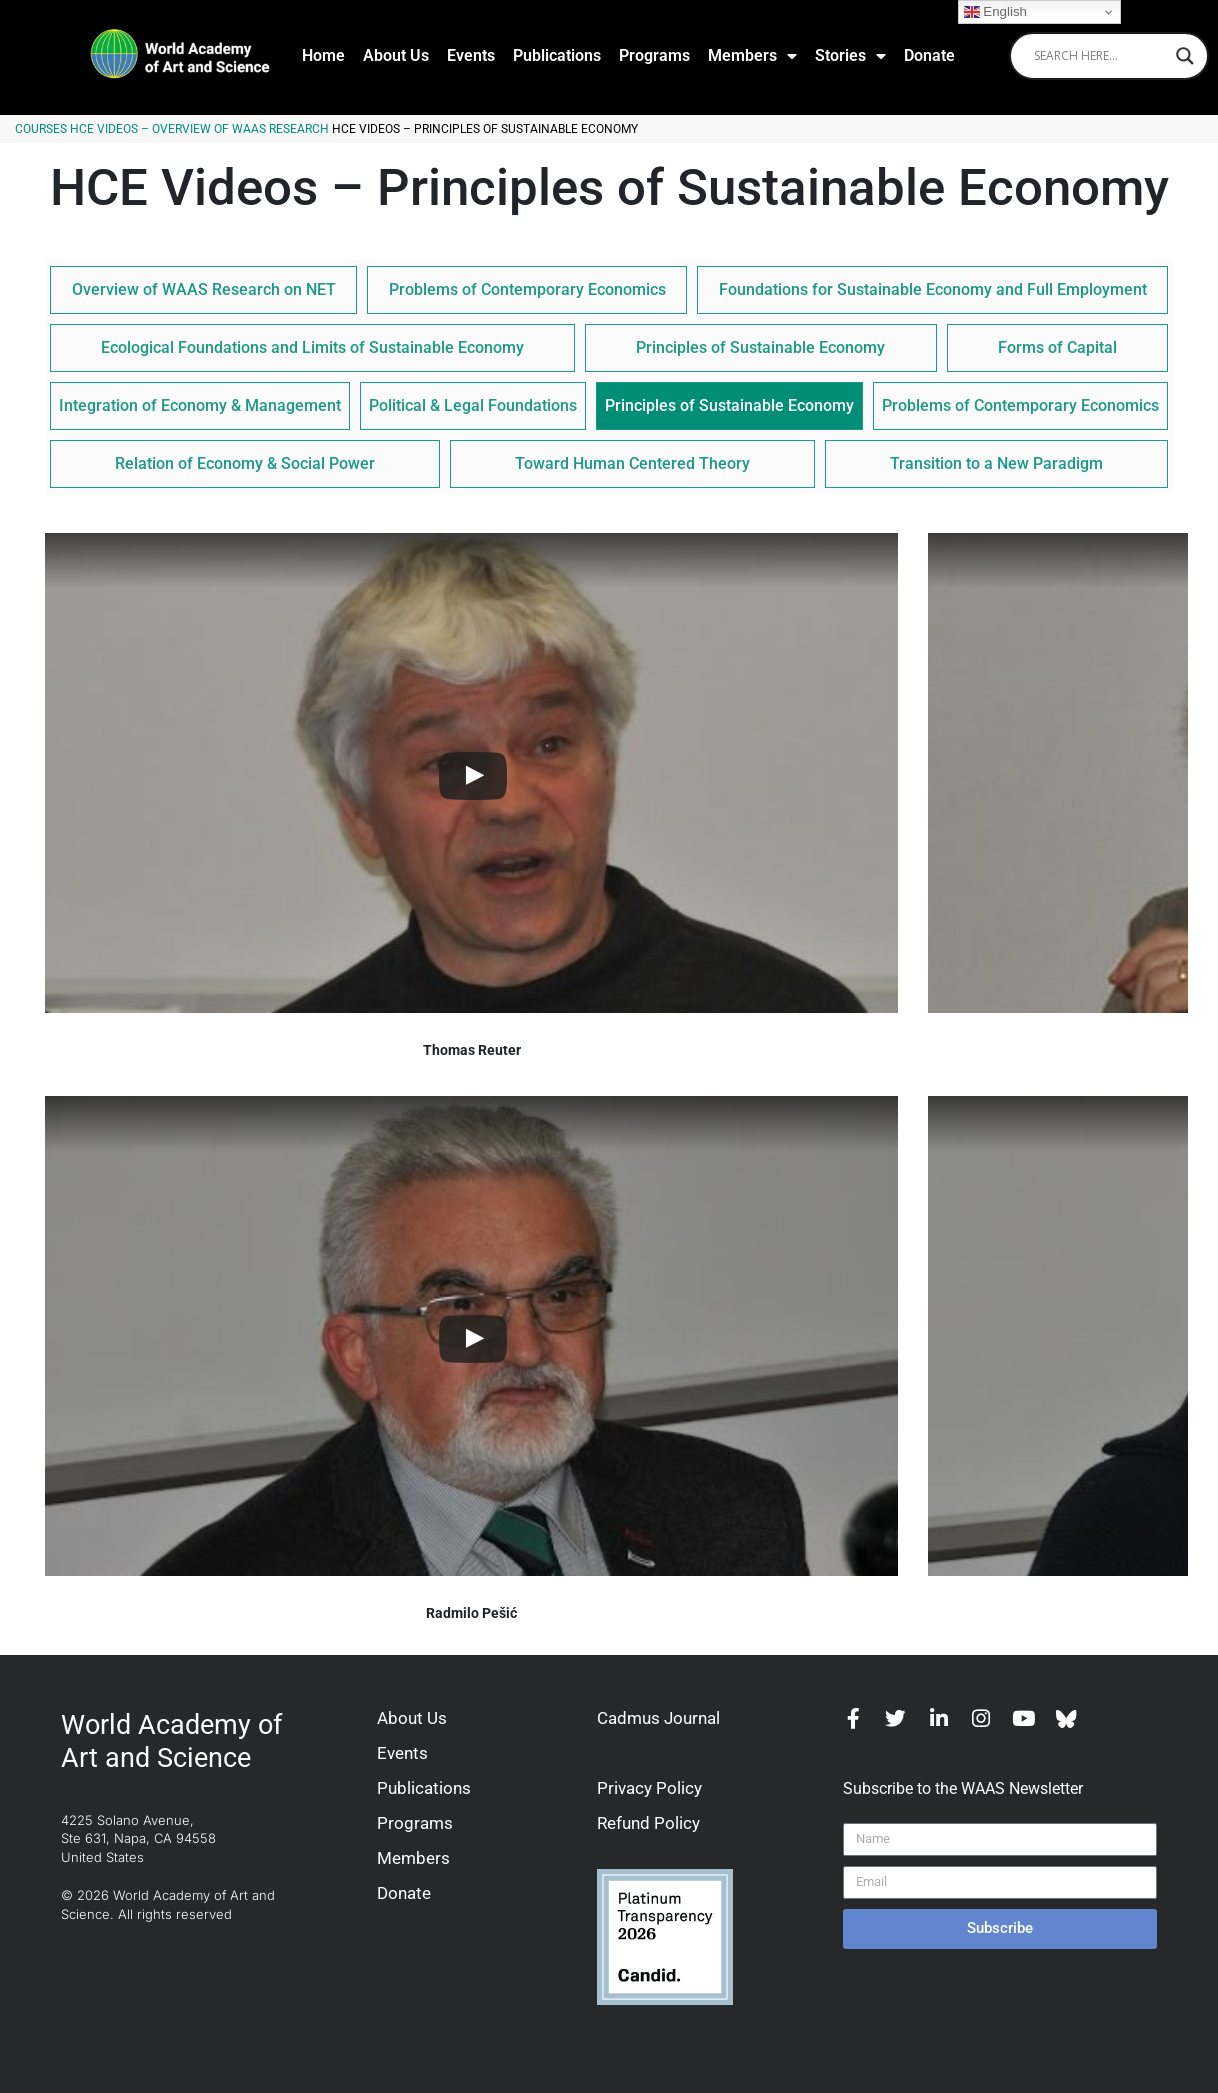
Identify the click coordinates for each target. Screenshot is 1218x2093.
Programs (654, 55)
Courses (41, 129)
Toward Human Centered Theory (632, 463)
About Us (396, 55)
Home (323, 55)
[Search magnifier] (1185, 56)
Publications (557, 55)
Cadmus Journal (658, 1718)
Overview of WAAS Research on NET (204, 289)
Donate (929, 55)
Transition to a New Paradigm (996, 463)
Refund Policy (648, 1823)
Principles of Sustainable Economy (760, 347)
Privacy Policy (649, 1788)
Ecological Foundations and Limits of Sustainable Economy (312, 347)
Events (471, 55)
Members (752, 56)
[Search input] (1100, 56)
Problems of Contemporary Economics (527, 289)
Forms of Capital (1057, 347)
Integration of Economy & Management (200, 405)
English (995, 12)
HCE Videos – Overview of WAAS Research (199, 129)
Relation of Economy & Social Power (245, 463)
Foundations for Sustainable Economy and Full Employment (933, 289)
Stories (850, 56)
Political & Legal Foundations (473, 405)
